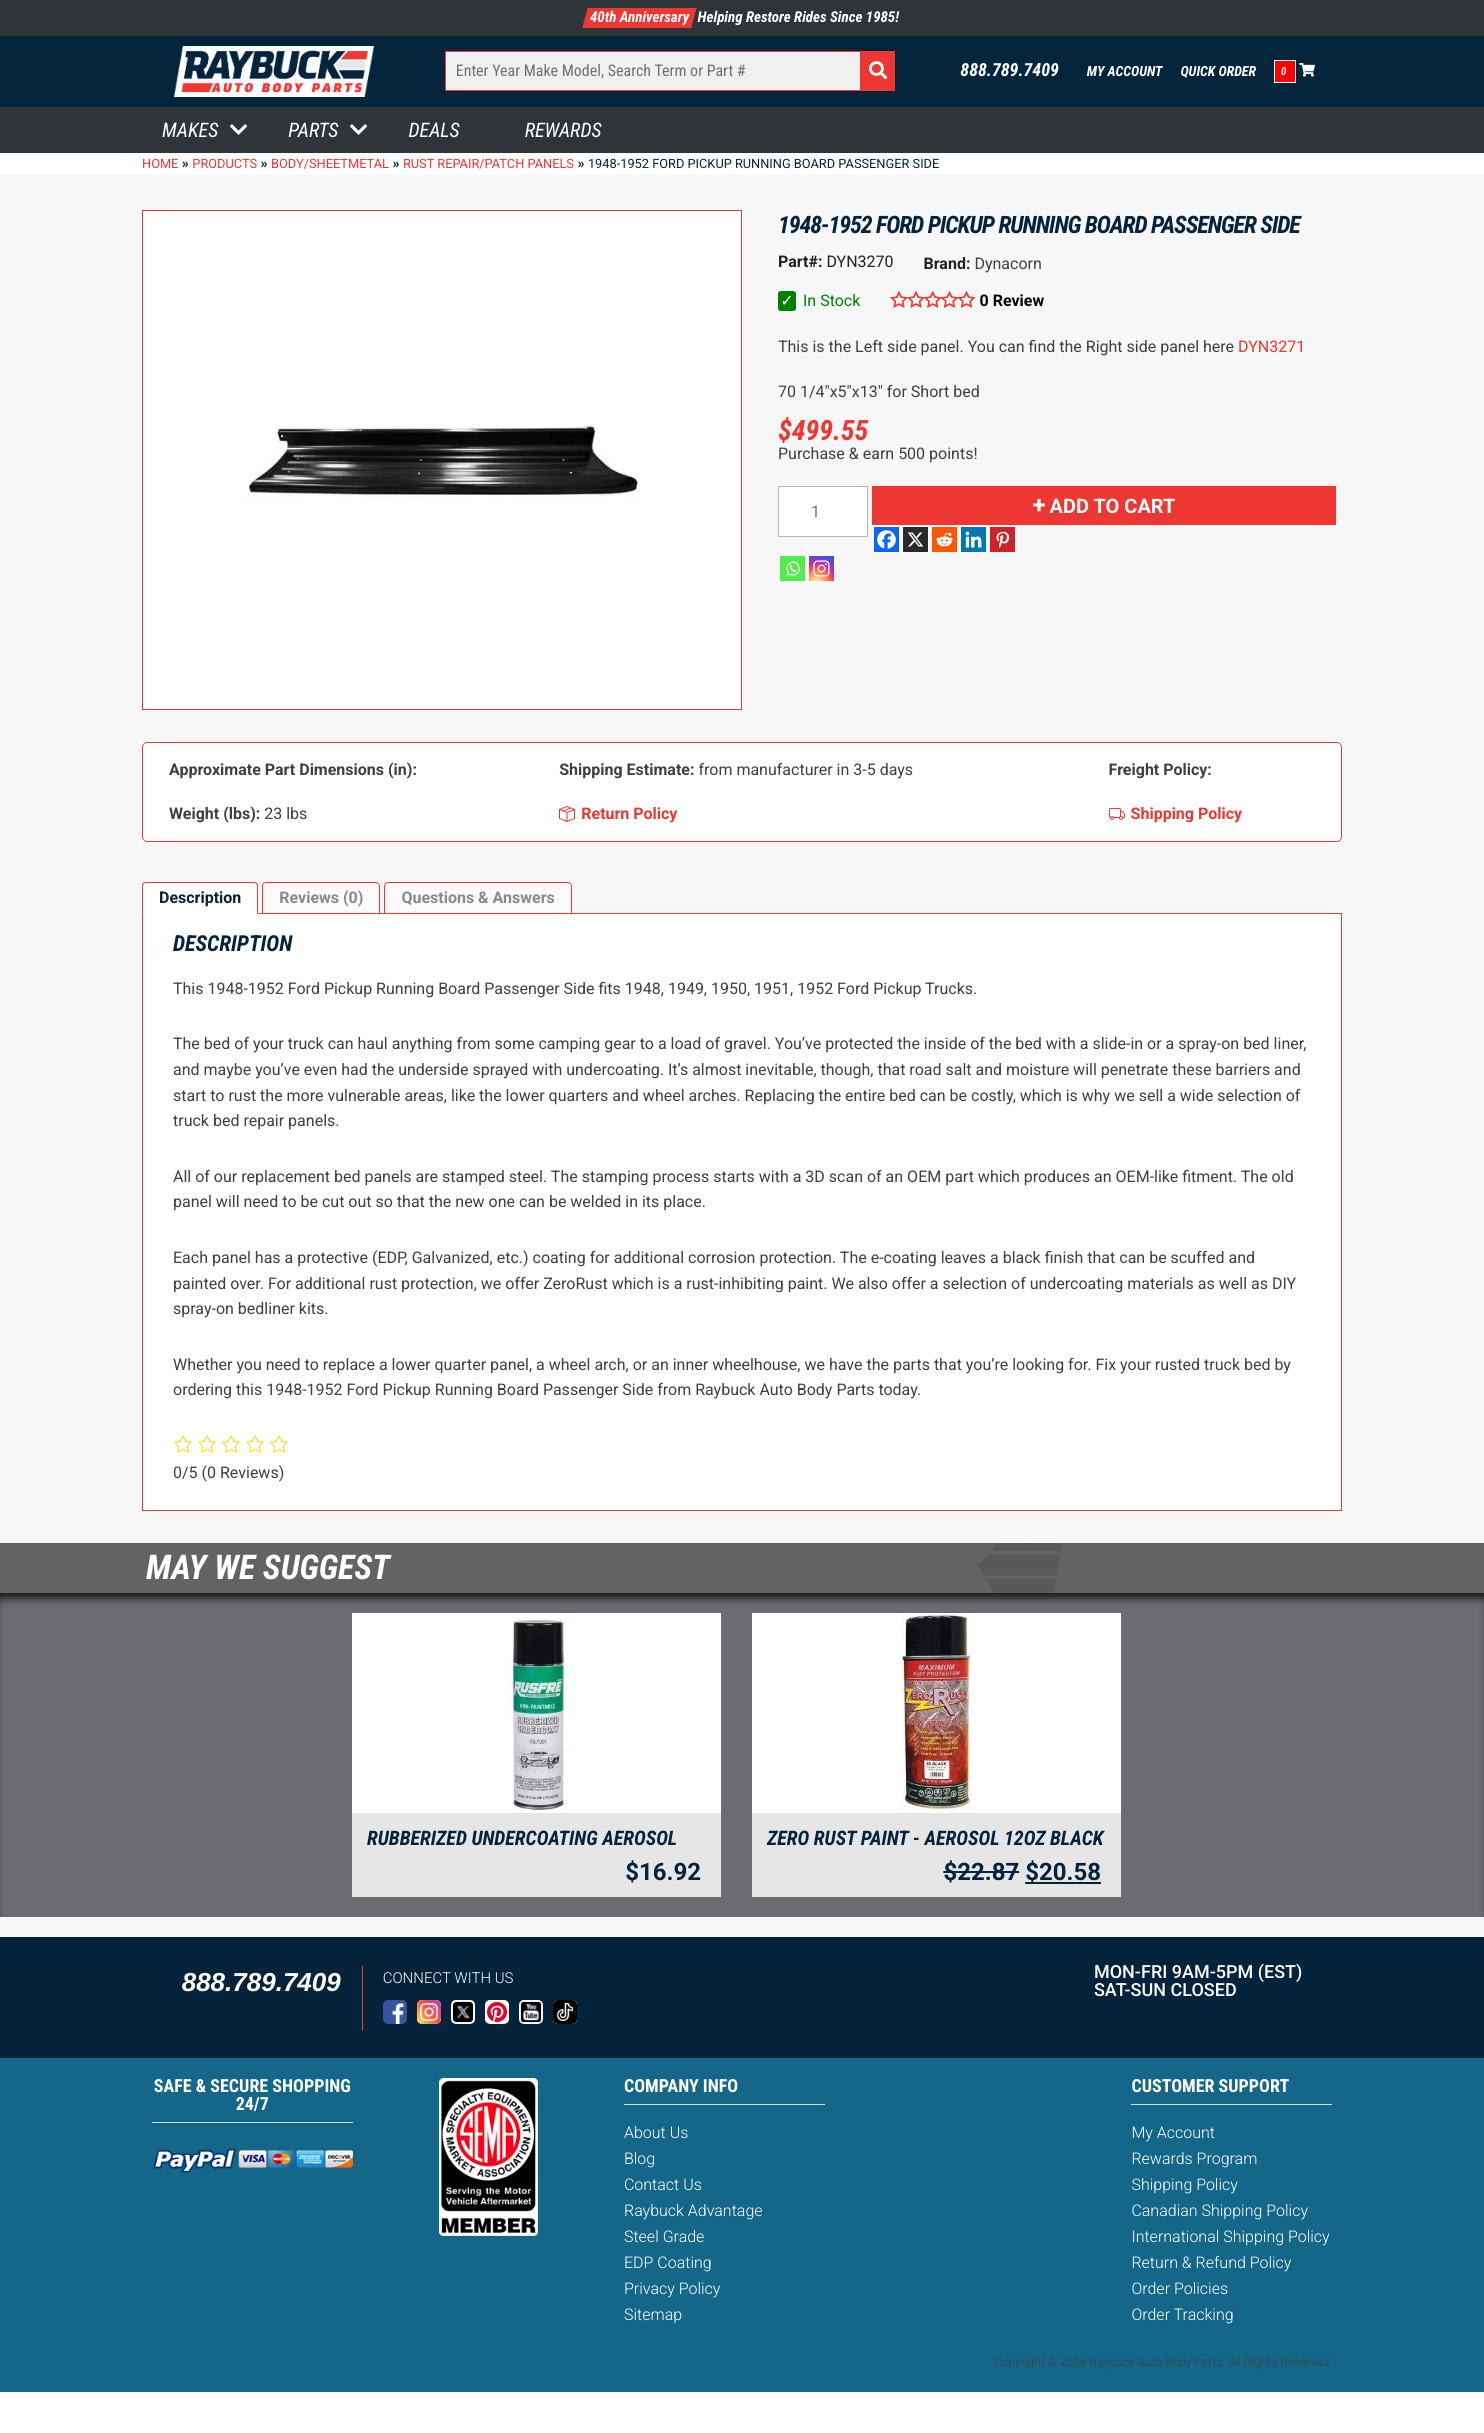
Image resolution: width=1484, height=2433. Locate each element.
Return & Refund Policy (1211, 2262)
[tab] (200, 898)
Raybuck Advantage (693, 2210)
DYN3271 (1271, 346)
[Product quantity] (823, 511)
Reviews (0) (321, 897)
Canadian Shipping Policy (1219, 2210)
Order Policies (1179, 2288)
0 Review (1012, 300)
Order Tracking (1182, 2314)
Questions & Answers (477, 897)
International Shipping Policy (1230, 2236)
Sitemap (653, 2314)
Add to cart (1113, 506)
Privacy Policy (672, 2288)
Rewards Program (1194, 2158)
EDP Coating (668, 2262)
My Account (1125, 72)
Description (200, 897)
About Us (656, 2132)
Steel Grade (664, 2236)
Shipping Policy (1184, 2184)
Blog (639, 2158)
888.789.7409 (1009, 71)
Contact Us (663, 2184)
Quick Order (1218, 72)
